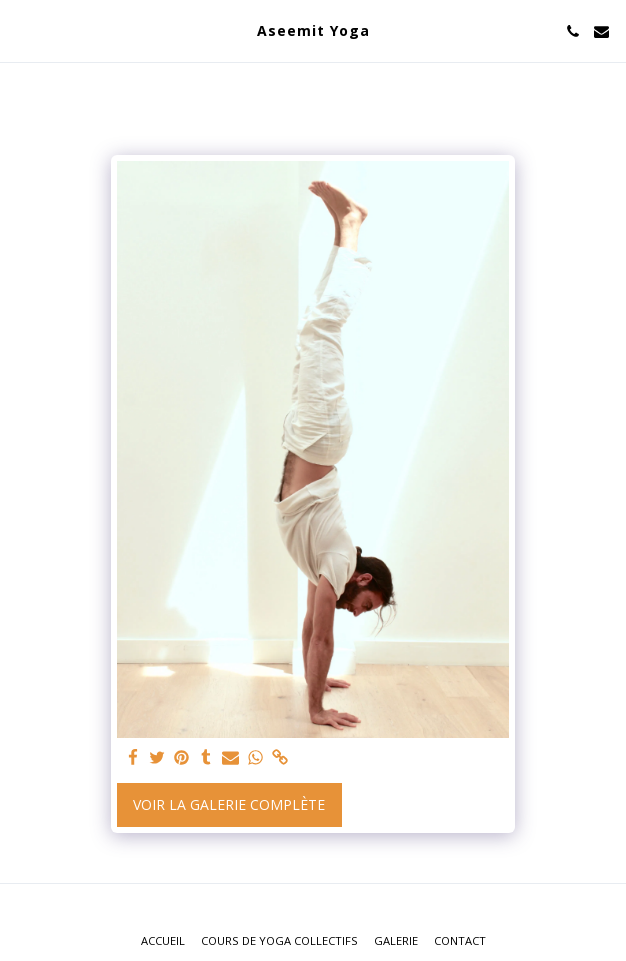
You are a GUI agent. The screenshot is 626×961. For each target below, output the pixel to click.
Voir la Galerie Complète (229, 804)
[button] (22, 30)
